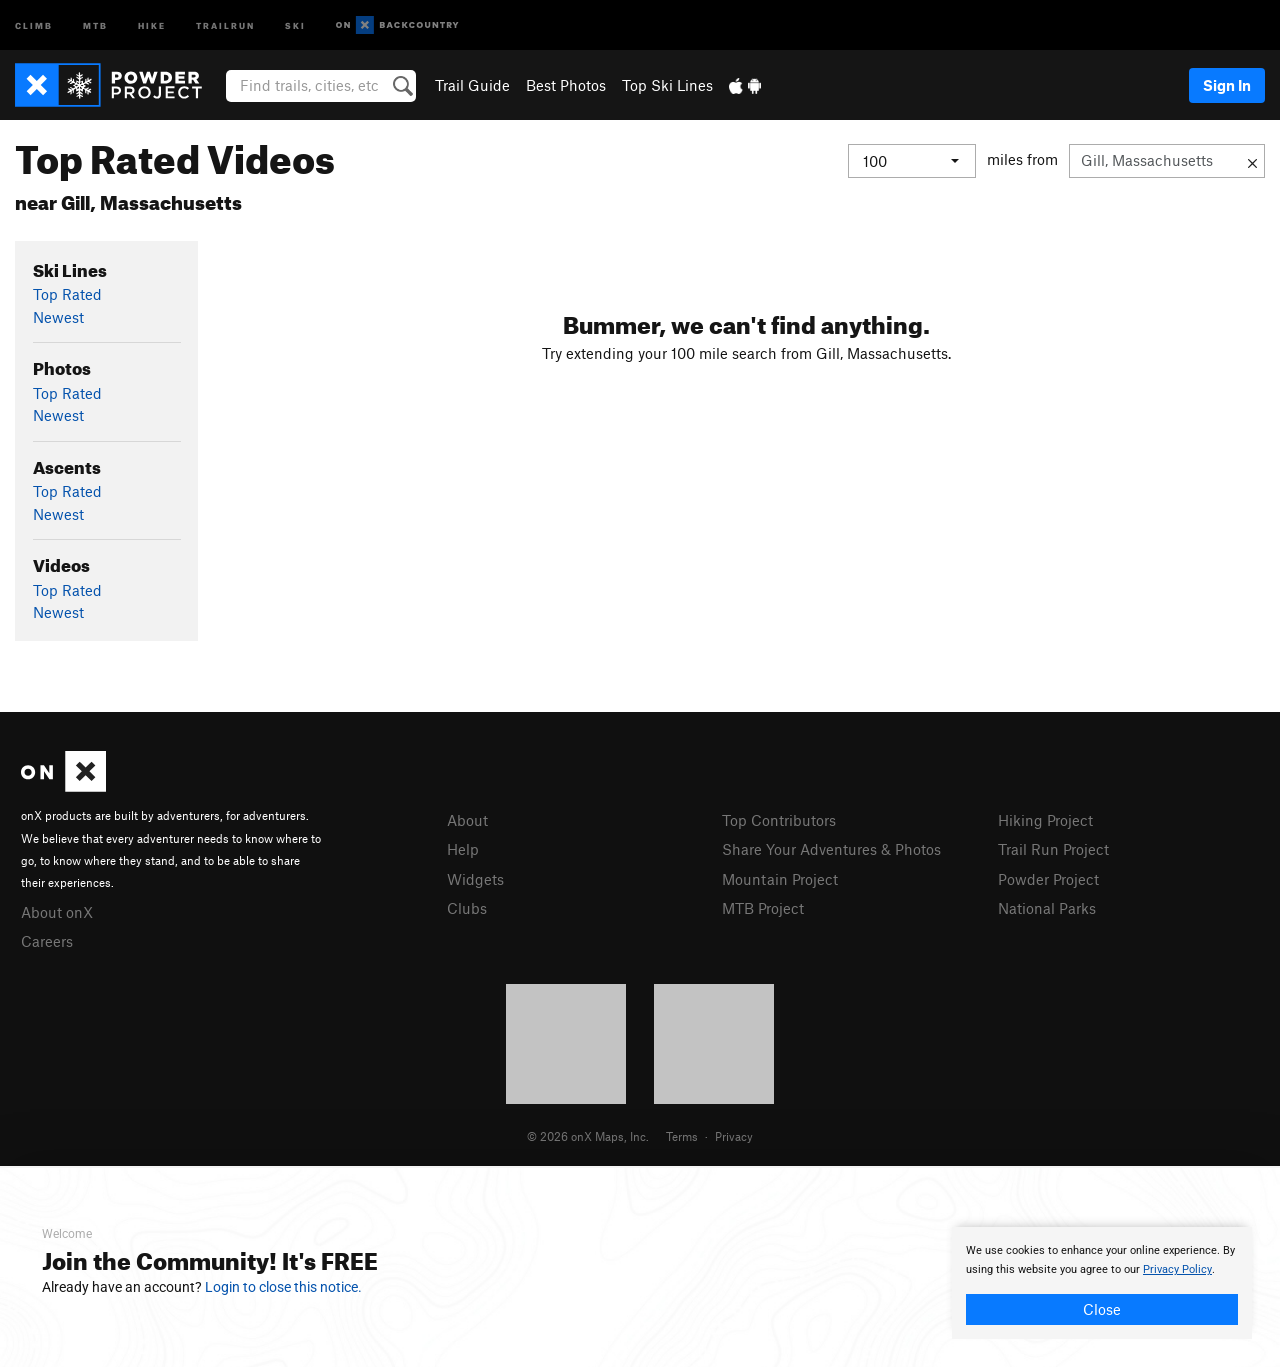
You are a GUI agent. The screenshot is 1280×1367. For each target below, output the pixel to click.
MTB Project (763, 908)
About (467, 820)
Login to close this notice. (283, 1287)
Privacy (734, 1136)
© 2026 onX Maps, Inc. (588, 1136)
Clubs (467, 908)
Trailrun (225, 24)
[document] (1102, 1283)
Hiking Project (1045, 820)
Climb (34, 24)
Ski (295, 24)
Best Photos (566, 85)
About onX (57, 912)
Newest (58, 317)
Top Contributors (779, 820)
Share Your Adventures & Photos (831, 849)
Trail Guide (472, 85)
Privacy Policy (1177, 1269)
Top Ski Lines (667, 85)
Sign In (1227, 85)
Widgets (475, 879)
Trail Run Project (1053, 849)
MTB (95, 24)
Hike (152, 24)
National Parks (1047, 908)
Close (1102, 1309)
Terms (682, 1136)
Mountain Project (780, 879)
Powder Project (1048, 879)
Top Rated (67, 294)
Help (463, 849)
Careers (47, 941)
